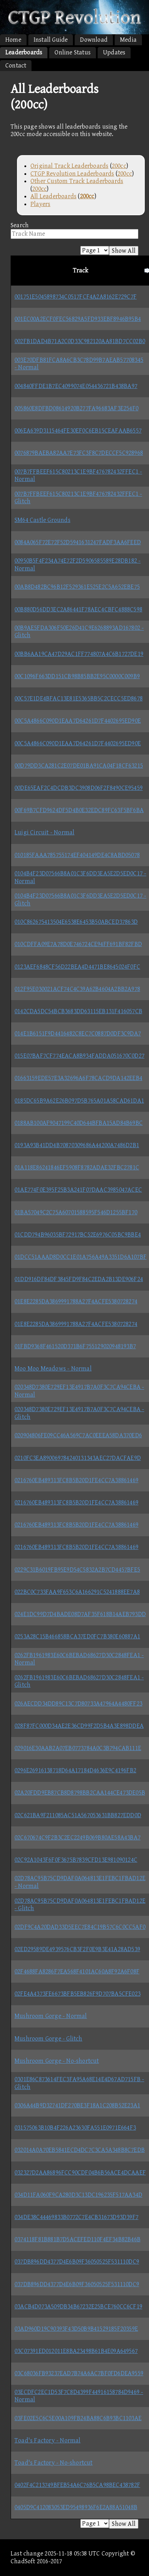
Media (128, 39)
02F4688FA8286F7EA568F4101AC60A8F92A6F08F (77, 1971)
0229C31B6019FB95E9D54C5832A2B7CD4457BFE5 (77, 1569)
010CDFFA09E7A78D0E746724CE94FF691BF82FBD (78, 944)
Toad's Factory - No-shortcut (54, 2462)
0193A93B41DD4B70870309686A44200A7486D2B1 (77, 1145)
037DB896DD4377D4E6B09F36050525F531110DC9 (77, 2261)
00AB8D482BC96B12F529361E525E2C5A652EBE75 (77, 587)
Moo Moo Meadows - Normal (53, 1368)
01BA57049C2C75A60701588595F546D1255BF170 (76, 1212)
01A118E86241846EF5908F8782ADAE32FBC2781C (77, 1167)
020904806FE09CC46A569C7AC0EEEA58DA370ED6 (78, 1435)
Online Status (73, 52)
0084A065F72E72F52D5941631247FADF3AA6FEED (78, 542)
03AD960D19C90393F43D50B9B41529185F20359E (76, 2329)
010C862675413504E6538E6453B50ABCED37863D (76, 922)
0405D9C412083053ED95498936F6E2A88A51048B (76, 2507)
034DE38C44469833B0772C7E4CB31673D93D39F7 (76, 2217)
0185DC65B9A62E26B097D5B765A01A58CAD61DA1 (79, 1100)
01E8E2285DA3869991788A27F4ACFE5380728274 (76, 1301)
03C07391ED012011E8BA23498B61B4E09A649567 (76, 2351)
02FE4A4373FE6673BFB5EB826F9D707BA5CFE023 (78, 1993)
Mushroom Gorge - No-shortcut (57, 2061)
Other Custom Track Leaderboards (76, 181)
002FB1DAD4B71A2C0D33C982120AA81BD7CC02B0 (80, 341)
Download (94, 39)
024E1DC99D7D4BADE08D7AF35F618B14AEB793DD (80, 1614)
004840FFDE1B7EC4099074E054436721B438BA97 (76, 386)
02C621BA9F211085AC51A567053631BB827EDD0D (78, 1815)
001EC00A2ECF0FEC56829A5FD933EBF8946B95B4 (78, 319)
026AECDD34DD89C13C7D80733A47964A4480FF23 (78, 1703)
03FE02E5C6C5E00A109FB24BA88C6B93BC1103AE (78, 2418)
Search (20, 225)
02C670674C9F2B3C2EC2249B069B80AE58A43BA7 (78, 1837)
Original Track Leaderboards (69, 166)
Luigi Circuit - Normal (44, 832)
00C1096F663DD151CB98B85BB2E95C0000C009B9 (77, 676)
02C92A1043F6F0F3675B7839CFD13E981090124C (76, 1860)
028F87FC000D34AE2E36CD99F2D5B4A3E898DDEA (79, 1726)
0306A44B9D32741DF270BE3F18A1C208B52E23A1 (77, 2105)
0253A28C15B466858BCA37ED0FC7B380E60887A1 (77, 1636)
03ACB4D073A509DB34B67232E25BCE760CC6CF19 (78, 2306)
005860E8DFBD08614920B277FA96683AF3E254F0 (76, 408)
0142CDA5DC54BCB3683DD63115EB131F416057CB (78, 1011)
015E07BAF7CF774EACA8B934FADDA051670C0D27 (79, 1056)
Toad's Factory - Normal (48, 2440)
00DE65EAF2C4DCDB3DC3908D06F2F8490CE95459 (79, 788)
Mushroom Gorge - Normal (51, 2016)
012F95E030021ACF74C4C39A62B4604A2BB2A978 (77, 989)
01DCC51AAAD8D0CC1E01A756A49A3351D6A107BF (81, 1257)
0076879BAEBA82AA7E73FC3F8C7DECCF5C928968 (79, 453)
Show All (124, 250)
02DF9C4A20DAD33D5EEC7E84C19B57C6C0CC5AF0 (80, 1927)
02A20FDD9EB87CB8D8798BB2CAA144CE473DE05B (80, 1792)
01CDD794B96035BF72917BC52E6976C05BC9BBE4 (78, 1234)
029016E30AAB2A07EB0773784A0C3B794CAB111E (78, 1748)
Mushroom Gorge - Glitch (48, 2038)
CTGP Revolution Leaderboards (72, 173)
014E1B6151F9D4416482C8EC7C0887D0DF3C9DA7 (78, 1033)
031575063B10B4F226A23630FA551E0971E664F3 (75, 2127)
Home (13, 39)
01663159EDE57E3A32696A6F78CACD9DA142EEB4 (78, 1078)
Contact (15, 65)
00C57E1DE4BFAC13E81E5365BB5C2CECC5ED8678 (79, 698)
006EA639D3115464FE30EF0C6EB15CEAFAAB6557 (78, 430)
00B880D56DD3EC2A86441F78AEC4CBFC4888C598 (78, 609)
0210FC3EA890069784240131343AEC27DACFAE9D (78, 1458)
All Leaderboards (53, 196)
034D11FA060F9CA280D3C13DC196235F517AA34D (78, 2195)
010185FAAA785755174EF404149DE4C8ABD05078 (77, 855)
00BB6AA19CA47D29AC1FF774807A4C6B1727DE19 (79, 654)
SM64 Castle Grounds (42, 520)
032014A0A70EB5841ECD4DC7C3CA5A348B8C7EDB (80, 2150)
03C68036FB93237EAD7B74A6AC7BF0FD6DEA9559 (79, 2373)
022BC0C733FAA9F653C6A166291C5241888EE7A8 (77, 1592)
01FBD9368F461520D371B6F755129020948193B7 (75, 1346)
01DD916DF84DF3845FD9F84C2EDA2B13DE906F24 (79, 1279)
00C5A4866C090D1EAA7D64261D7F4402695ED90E (78, 720)
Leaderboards (23, 52)
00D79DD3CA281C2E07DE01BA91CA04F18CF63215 (79, 765)
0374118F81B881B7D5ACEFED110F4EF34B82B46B (78, 2239)
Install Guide (51, 39)
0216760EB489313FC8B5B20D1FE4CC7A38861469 (76, 1480)
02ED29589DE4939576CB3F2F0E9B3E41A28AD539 (77, 1949)
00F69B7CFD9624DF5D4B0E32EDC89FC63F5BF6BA (79, 810)
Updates (114, 52)
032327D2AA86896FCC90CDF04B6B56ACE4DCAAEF (80, 2172)
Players (40, 204)
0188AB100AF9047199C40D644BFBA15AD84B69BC (79, 1123)
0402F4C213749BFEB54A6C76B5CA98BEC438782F (77, 2485)
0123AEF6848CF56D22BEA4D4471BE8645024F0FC (77, 966)
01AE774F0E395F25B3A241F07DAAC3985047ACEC (78, 1189)
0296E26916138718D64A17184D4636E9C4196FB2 (75, 1770)
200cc (119, 166)
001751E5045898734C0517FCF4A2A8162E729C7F (76, 296)
